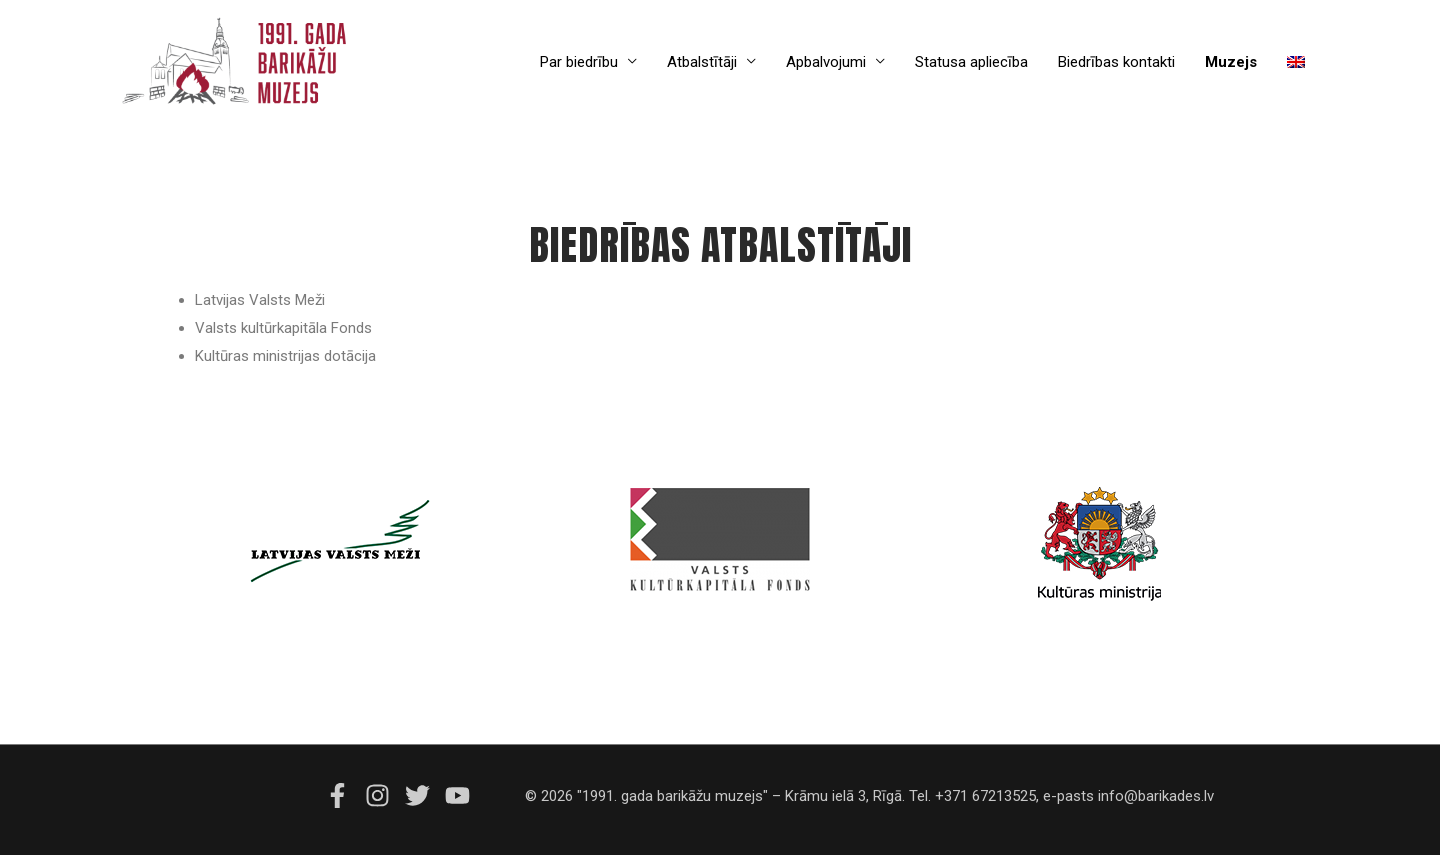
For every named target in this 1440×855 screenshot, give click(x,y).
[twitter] (423, 795)
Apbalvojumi (826, 62)
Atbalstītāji (702, 62)
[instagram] (383, 795)
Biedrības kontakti (1116, 62)
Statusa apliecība (971, 62)
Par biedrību (579, 62)
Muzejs (1231, 62)
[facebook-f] (343, 795)
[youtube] (460, 795)
